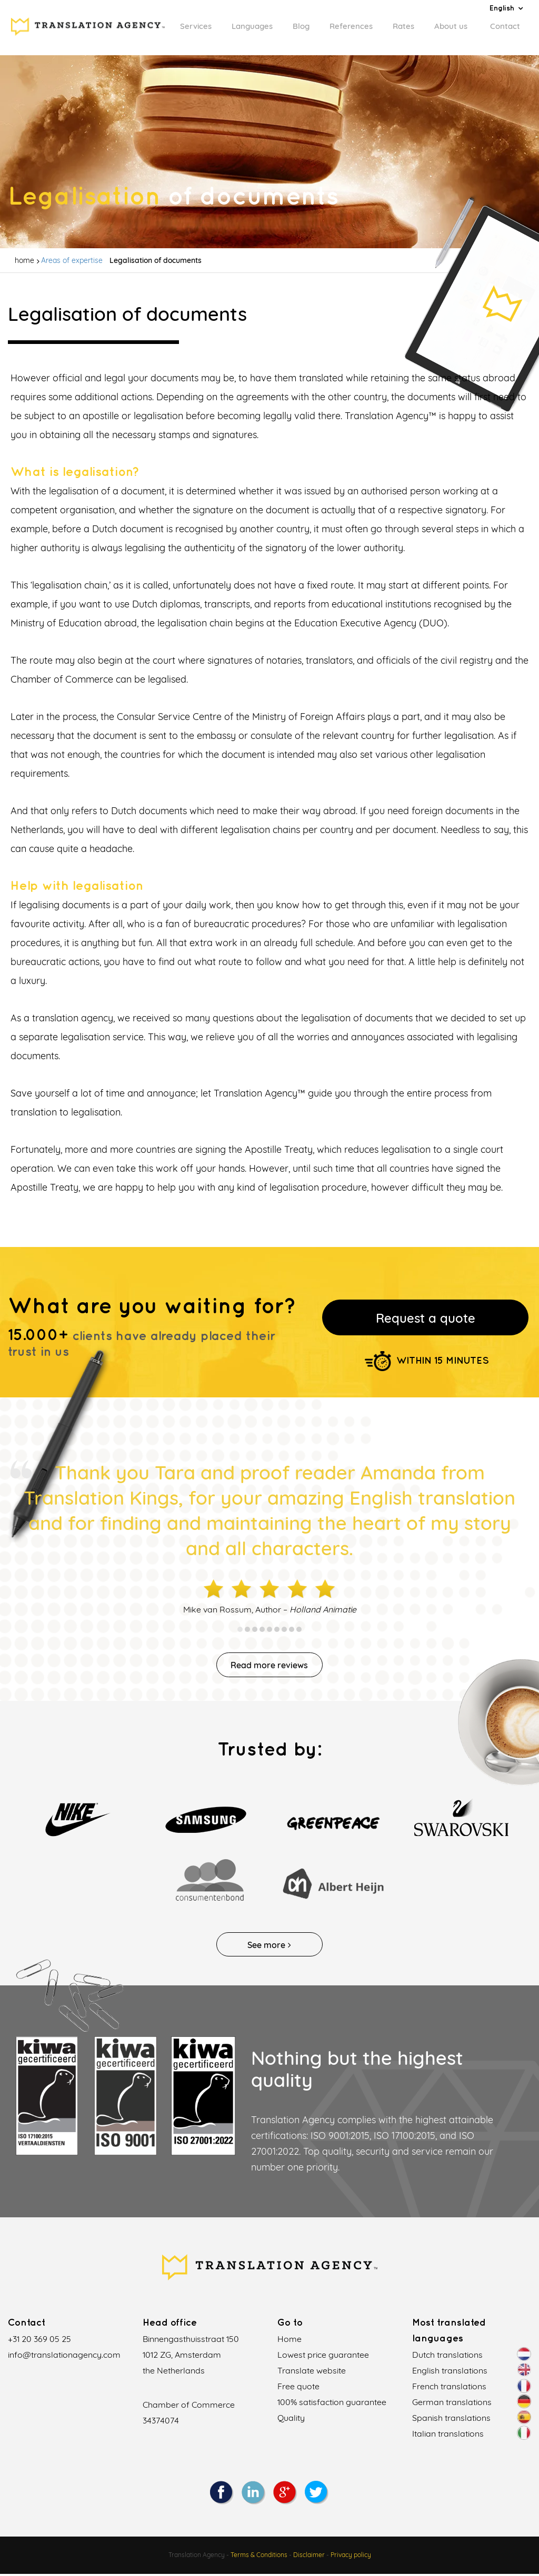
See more (270, 1947)
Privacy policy (351, 2557)
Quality (291, 2420)
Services (196, 26)
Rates (403, 26)
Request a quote (425, 1319)
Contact (505, 26)
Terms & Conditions (259, 2557)
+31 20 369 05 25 (39, 2341)
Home (289, 2341)
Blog (301, 26)
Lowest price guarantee (323, 2357)
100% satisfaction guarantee (331, 2404)
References (351, 26)
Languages (252, 26)
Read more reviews (269, 1667)
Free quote (298, 2389)
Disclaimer (309, 2557)
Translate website (311, 2373)
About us (450, 26)
